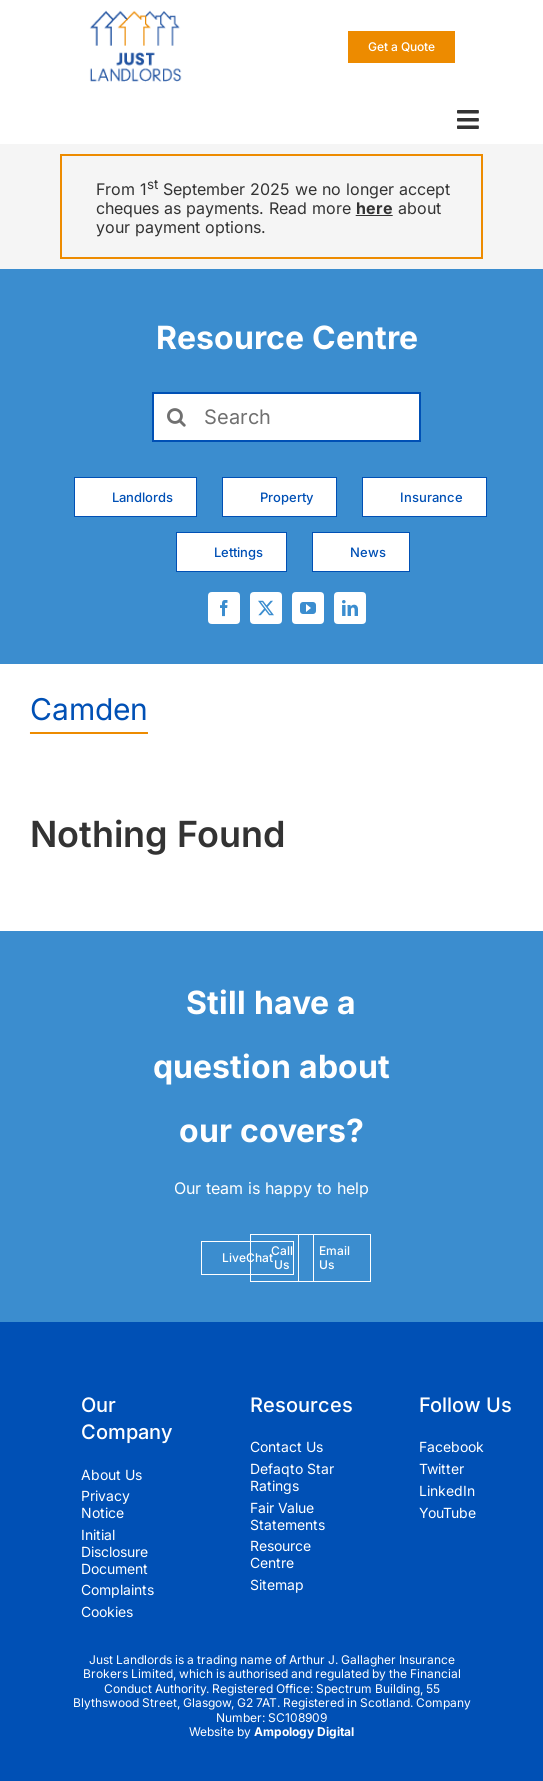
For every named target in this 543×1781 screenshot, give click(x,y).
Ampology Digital (304, 1731)
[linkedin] (350, 608)
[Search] (286, 417)
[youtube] (308, 608)
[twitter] (266, 608)
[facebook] (224, 608)
